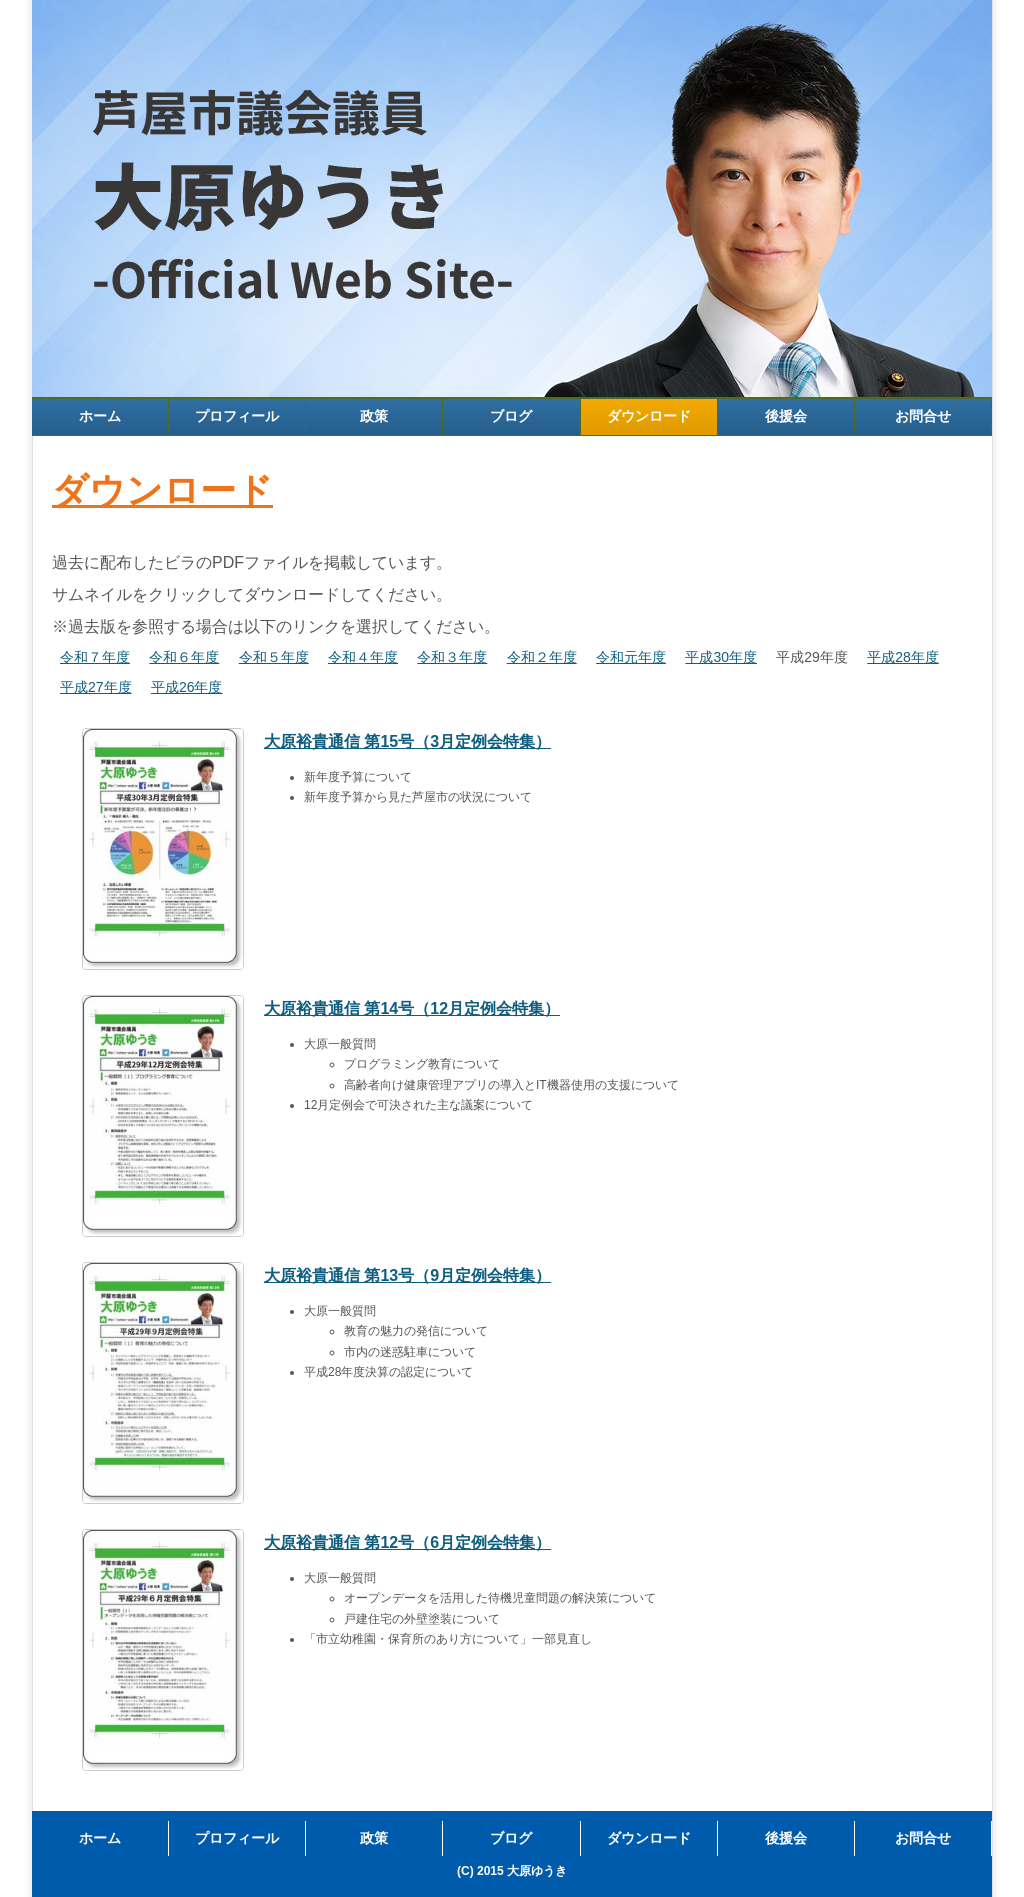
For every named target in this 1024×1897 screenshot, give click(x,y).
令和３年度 (452, 657)
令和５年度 (274, 657)
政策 (374, 416)
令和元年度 (631, 657)
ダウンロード (649, 416)
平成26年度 (187, 687)
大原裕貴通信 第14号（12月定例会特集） (412, 1008)
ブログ (511, 416)
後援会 (786, 416)
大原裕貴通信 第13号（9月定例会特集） (407, 1275)
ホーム (100, 416)
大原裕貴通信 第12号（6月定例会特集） (407, 1542)
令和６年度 (184, 657)
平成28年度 (903, 657)
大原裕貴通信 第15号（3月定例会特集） (407, 741)
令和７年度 (95, 657)
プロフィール (237, 416)
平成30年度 (721, 657)
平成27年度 (96, 687)
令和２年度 (542, 657)
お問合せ (923, 416)
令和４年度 (363, 657)
